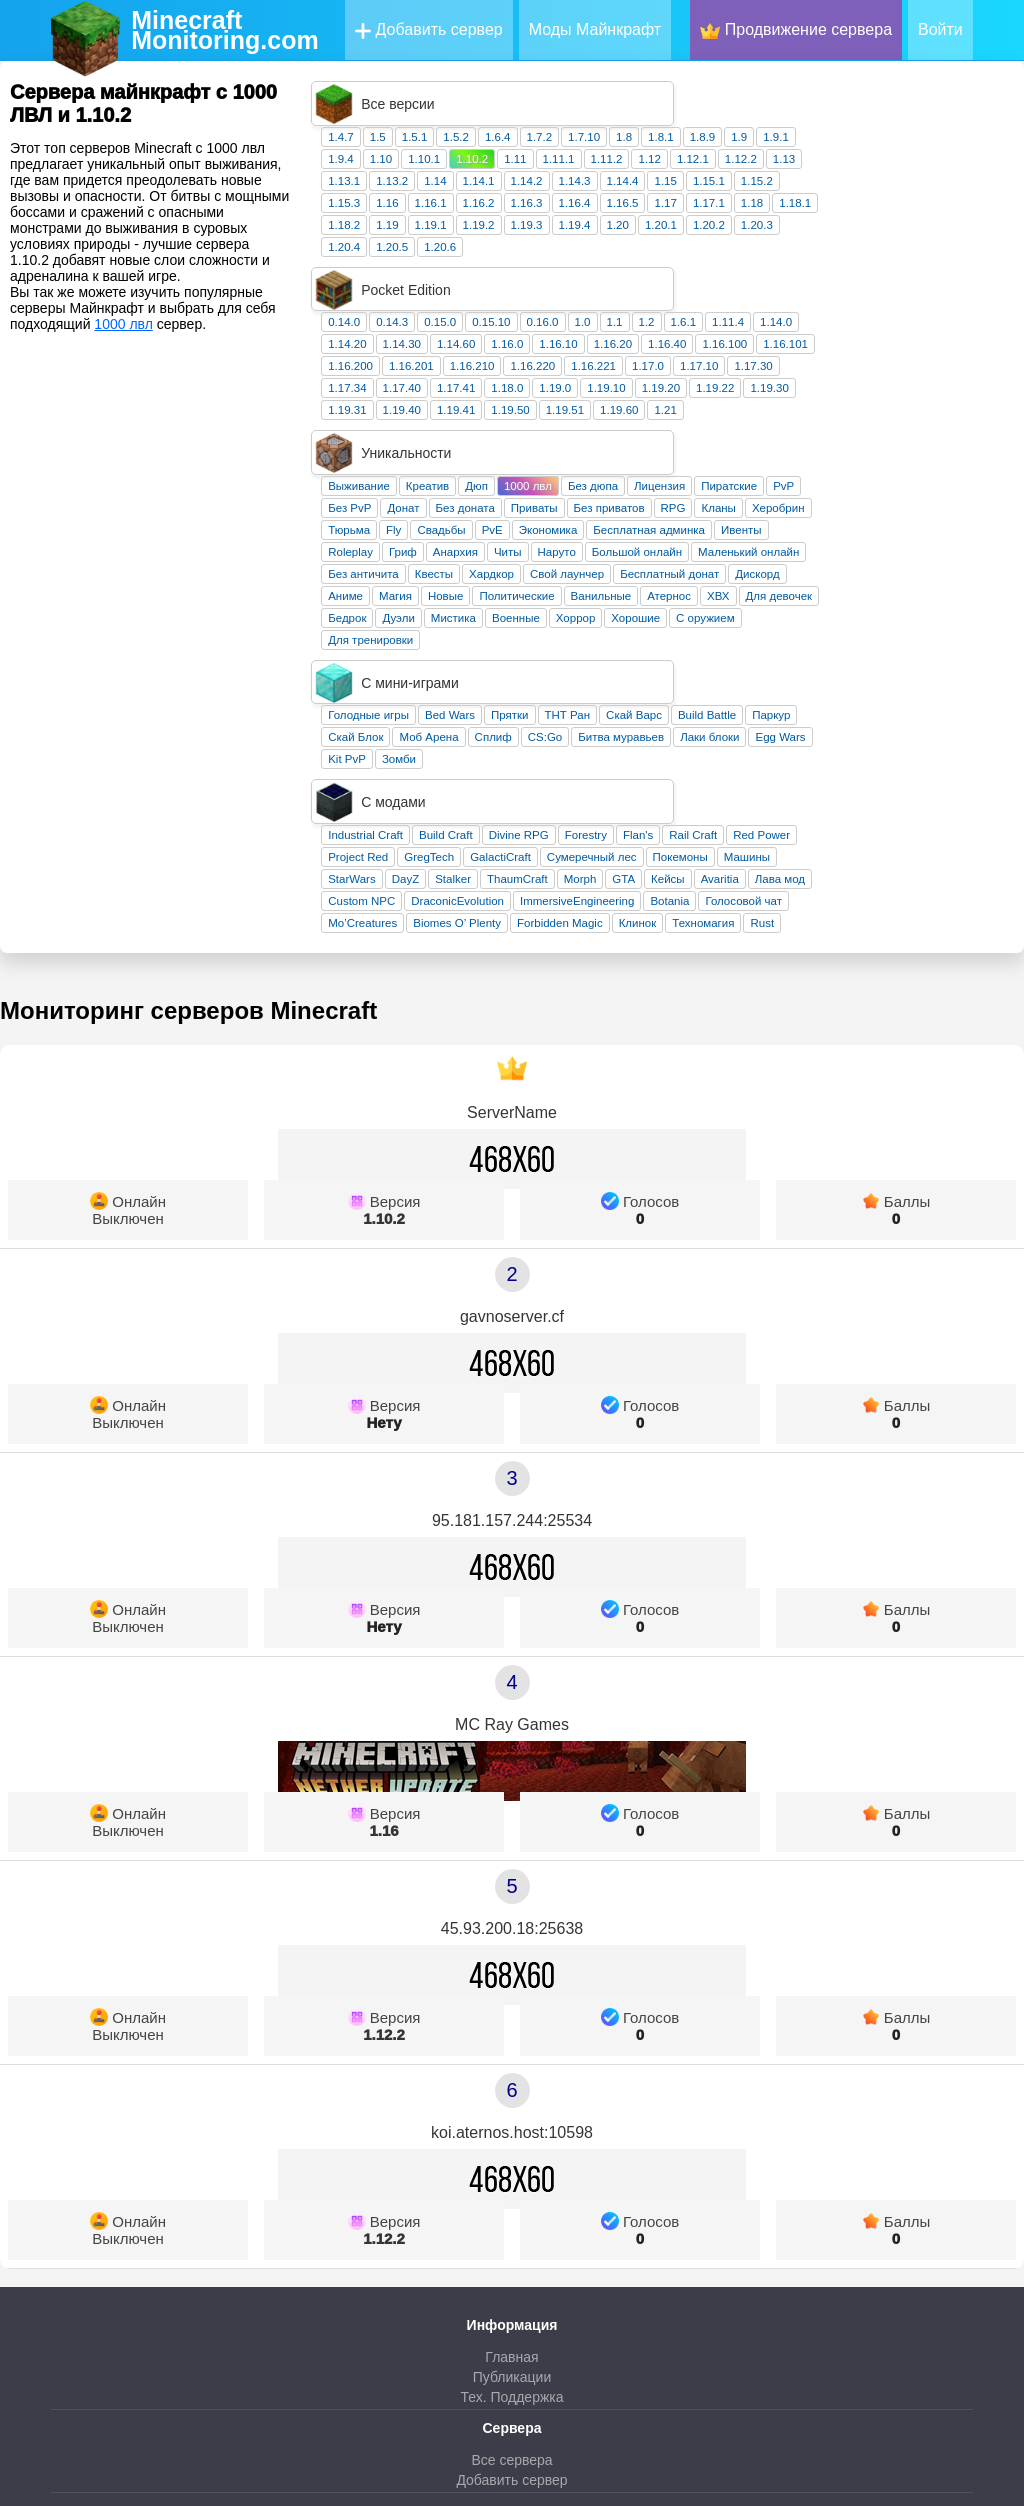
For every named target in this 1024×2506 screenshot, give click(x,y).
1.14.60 (638, 255)
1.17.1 (891, 158)
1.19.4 (757, 180)
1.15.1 (891, 136)
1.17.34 (529, 299)
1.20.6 (622, 202)
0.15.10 (673, 233)
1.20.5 (574, 202)
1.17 (847, 158)
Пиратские (911, 352)
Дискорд (939, 440)
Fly (575, 396)
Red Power (943, 612)
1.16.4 (757, 158)
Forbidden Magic (742, 700)
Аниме (527, 462)
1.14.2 (709, 136)
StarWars (534, 656)
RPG (855, 374)
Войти (940, 29)
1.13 (966, 114)
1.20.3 (939, 180)
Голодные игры (550, 537)
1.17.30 (935, 277)
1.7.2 (722, 92)
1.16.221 (775, 277)
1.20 (800, 180)
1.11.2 (789, 114)
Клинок (820, 700)
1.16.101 (967, 255)
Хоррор (758, 484)
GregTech (611, 634)
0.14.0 (526, 233)
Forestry (768, 612)
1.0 (765, 233)
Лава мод (962, 656)
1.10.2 (654, 114)
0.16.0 (725, 233)
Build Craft (628, 612)
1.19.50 (692, 321)
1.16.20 (795, 255)
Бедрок (529, 484)
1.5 (560, 92)
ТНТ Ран (750, 537)
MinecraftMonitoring (225, 30)
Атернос (851, 462)
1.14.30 (584, 255)
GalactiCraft (682, 634)
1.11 (697, 114)
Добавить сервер (429, 30)
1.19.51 (747, 321)
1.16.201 (593, 277)
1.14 (617, 136)
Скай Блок (537, 559)
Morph (762, 656)
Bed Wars (632, 537)
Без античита (545, 440)
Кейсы (850, 656)
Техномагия (885, 700)
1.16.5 (805, 158)
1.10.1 (606, 114)
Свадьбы (623, 396)
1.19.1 (613, 180)
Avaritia (902, 656)
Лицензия (841, 352)
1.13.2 (574, 136)
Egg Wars (962, 559)
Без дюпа (775, 352)
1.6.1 (866, 233)
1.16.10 (740, 255)
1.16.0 (689, 255)
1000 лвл (123, 324)
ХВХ (900, 462)
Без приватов (791, 374)
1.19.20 (843, 299)
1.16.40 (849, 255)
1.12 (831, 114)
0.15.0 (622, 233)
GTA (805, 656)
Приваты (716, 374)
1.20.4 (526, 202)
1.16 (569, 158)
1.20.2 (891, 180)
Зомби (581, 581)
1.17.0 (830, 277)
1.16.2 (661, 158)
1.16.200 (532, 277)
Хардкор (673, 440)
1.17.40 (584, 299)
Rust (944, 700)
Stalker (635, 656)
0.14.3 (574, 233)
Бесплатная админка (831, 396)
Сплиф (675, 559)
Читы (690, 418)
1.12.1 (875, 114)
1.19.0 (737, 299)
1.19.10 (788, 299)
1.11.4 (910, 233)
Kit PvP (529, 581)
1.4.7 (523, 92)
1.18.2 (526, 180)
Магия (577, 462)
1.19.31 (529, 321)
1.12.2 (923, 114)
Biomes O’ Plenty (639, 700)
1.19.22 (897, 299)
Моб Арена (610, 559)
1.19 (569, 180)
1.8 (806, 92)
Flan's (820, 612)
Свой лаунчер (749, 440)
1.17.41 (638, 299)
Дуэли (580, 484)
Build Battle (889, 537)
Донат (585, 374)
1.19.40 (584, 321)
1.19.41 (638, 321)
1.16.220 (714, 277)
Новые (627, 462)
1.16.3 (709, 158)
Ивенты (923, 396)
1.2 (829, 233)
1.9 (921, 92)
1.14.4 (805, 136)
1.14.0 (958, 233)
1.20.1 (843, 180)
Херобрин (960, 374)
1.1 (797, 233)
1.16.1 (613, 158)
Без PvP (531, 374)
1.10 (563, 114)
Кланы (900, 374)
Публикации (512, 2154)
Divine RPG (701, 612)
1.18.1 (977, 158)
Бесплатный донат (851, 440)
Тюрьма (531, 396)
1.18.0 (689, 299)
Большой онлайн (819, 418)
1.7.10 (766, 92)
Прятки (691, 537)
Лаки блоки (891, 559)
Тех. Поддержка (511, 2174)
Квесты (616, 440)
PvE (674, 396)
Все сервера (511, 2237)
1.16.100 (906, 255)
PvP (965, 352)
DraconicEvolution (639, 678)
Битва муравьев (803, 559)
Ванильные (783, 462)
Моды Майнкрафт (595, 29)
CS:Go (727, 559)
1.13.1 (526, 136)
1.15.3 (526, 158)
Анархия (637, 418)
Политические (698, 462)
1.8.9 (885, 92)
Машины (929, 634)
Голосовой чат (925, 678)
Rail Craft (875, 612)
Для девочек (961, 462)
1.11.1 (741, 114)
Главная (511, 2134)
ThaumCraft (699, 656)
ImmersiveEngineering (759, 678)
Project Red (540, 634)
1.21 (847, 321)
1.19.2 (661, 180)
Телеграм (511, 2341)
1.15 (847, 136)
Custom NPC (543, 678)
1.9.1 (958, 92)
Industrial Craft (547, 612)
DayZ (587, 656)
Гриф (585, 418)
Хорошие (817, 484)
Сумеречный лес (774, 634)
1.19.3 (709, 180)
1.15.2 (939, 136)
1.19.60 (801, 321)
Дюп (658, 352)
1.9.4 (523, 114)
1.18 (934, 158)
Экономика (730, 396)
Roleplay (532, 418)
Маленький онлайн (930, 418)
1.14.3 (757, 136)
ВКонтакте (511, 2321)
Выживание (541, 352)
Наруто (739, 418)
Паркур (953, 537)
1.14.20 (529, 255)
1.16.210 (654, 277)
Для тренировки (552, 506)
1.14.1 (661, 136)
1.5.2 (638, 92)
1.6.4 (680, 92)
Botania (851, 678)
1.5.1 (597, 92)
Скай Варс (816, 537)
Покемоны (862, 634)
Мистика (635, 484)
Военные (698, 484)
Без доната (647, 374)
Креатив (609, 352)
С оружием (887, 484)
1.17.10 (881, 277)
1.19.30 (951, 299)
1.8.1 (843, 92)
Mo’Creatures (544, 700)
